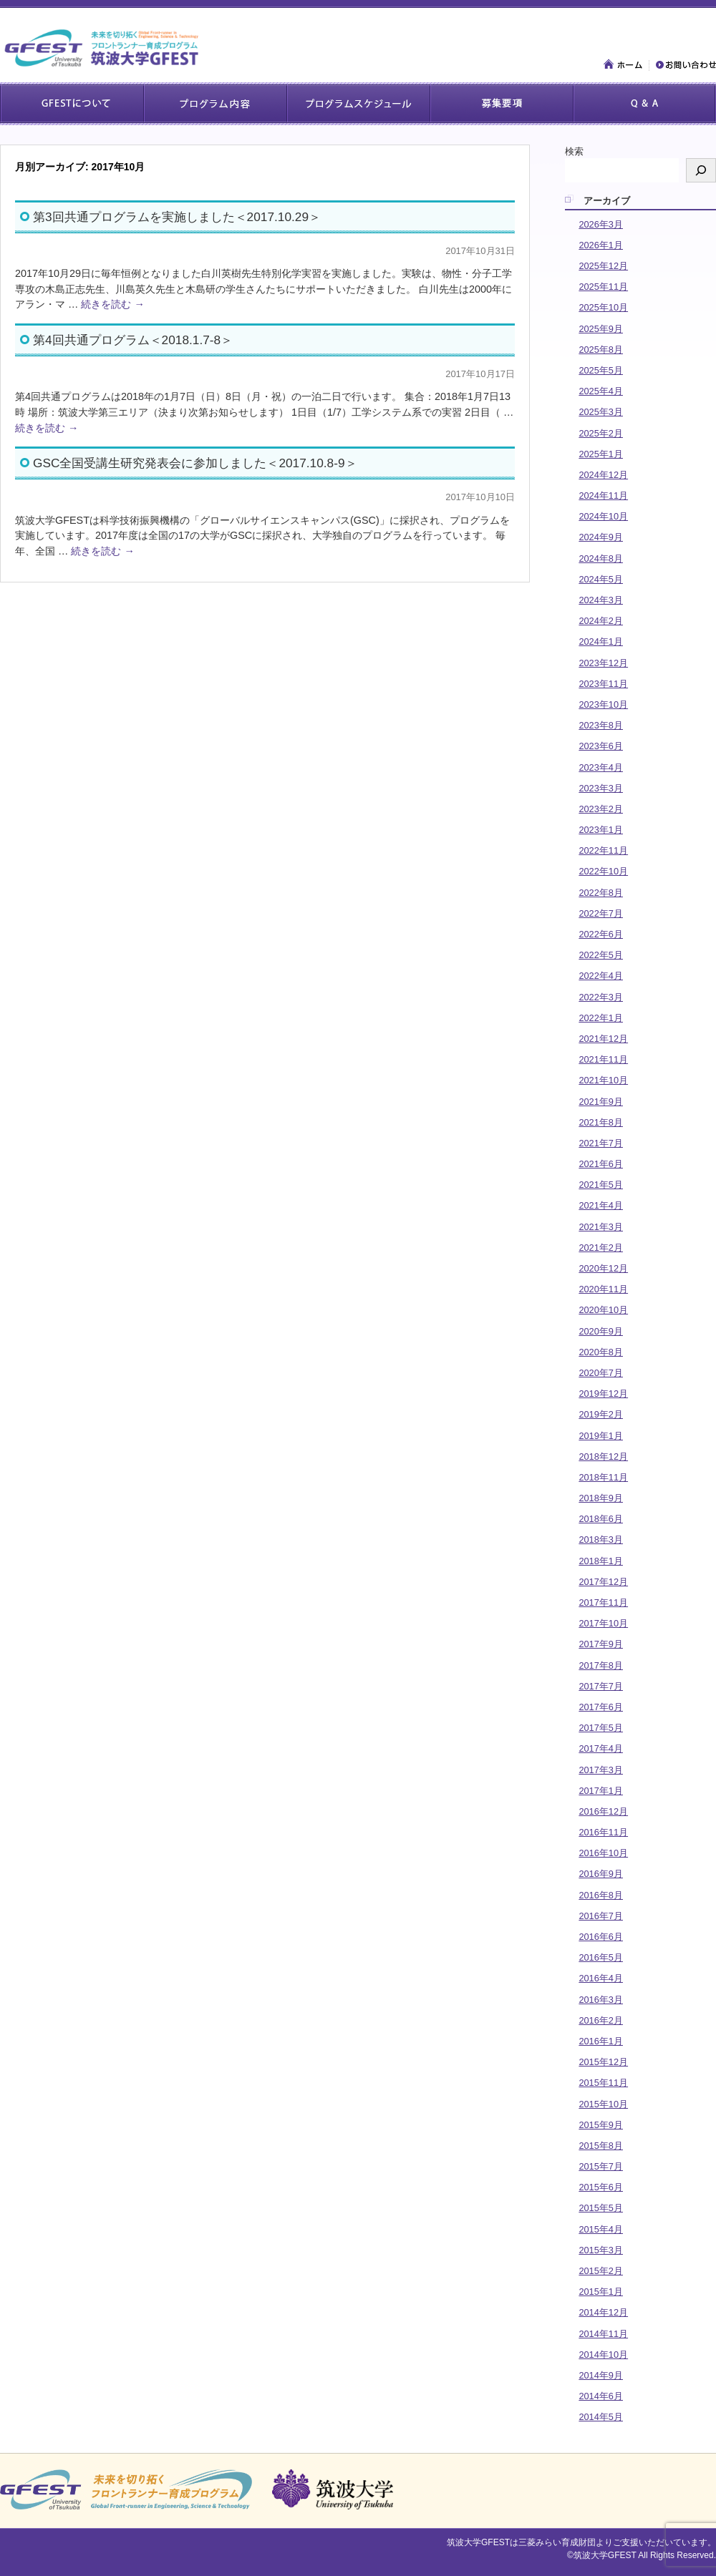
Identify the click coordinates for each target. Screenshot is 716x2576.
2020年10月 (603, 1309)
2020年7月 (601, 1372)
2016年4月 (601, 1978)
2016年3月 (601, 1999)
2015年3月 (601, 2250)
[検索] (701, 170)
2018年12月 (603, 1456)
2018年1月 (601, 1561)
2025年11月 (603, 286)
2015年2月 (601, 2270)
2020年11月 (603, 1289)
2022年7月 (601, 913)
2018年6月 (601, 1518)
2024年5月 (601, 579)
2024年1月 (601, 641)
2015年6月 (601, 2187)
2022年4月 (601, 975)
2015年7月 (601, 2166)
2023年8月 (601, 725)
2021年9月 (601, 1101)
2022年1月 (601, 1018)
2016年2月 (601, 2020)
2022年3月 (601, 997)
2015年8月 (601, 2145)
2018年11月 (603, 1477)
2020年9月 (601, 1331)
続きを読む (112, 304)
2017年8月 (601, 1665)
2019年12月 (603, 1393)
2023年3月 (601, 788)
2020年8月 (601, 1352)
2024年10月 (603, 516)
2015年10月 (603, 2104)
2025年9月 (601, 328)
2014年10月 (603, 2354)
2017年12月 (603, 1581)
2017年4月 (601, 1748)
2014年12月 (603, 2312)
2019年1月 (601, 1435)
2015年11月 (603, 2082)
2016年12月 (603, 1811)
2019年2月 (601, 1414)
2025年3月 (601, 411)
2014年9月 (601, 2375)
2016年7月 (601, 1916)
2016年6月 (601, 1936)
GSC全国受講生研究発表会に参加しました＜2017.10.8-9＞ (195, 463)
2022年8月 (601, 892)
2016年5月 (601, 1957)
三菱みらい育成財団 (557, 2542)
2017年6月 (601, 1707)
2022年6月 (601, 934)
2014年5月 (601, 2416)
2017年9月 (601, 1644)
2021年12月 (603, 1038)
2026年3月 (601, 224)
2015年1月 (601, 2291)
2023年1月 (601, 829)
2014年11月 (603, 2333)
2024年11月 (603, 495)
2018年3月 (601, 1539)
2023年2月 (601, 809)
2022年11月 (603, 850)
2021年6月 (601, 1163)
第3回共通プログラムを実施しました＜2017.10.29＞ (177, 217)
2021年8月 (601, 1122)
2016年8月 (601, 1895)
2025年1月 (601, 454)
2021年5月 (601, 1184)
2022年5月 (601, 955)
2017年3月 (601, 1770)
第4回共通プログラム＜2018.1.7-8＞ (133, 340)
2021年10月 (603, 1080)
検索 (574, 151)
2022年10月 (603, 871)
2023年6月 (601, 746)
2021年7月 (601, 1143)
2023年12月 (603, 663)
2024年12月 (603, 474)
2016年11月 (603, 1832)
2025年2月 (601, 433)
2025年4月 (601, 391)
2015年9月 (601, 2124)
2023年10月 (603, 704)
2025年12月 (603, 265)
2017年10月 (603, 1623)
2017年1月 (601, 1790)
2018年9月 (601, 1498)
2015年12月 (603, 2062)
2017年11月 (603, 1602)
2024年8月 (601, 558)
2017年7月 (601, 1686)
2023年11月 (603, 683)
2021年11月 (603, 1059)
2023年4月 (601, 767)
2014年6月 (601, 2396)
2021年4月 (601, 1205)
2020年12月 (603, 1268)
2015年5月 (601, 2207)
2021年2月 (601, 1247)
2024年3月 (601, 600)
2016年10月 (603, 1853)
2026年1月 (601, 245)
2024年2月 (601, 620)
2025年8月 (601, 349)
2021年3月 (601, 1226)
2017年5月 (601, 1727)
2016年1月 (601, 2041)
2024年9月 (601, 537)
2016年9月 (601, 1873)
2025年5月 (601, 370)
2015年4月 (601, 2229)
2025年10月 (603, 307)
